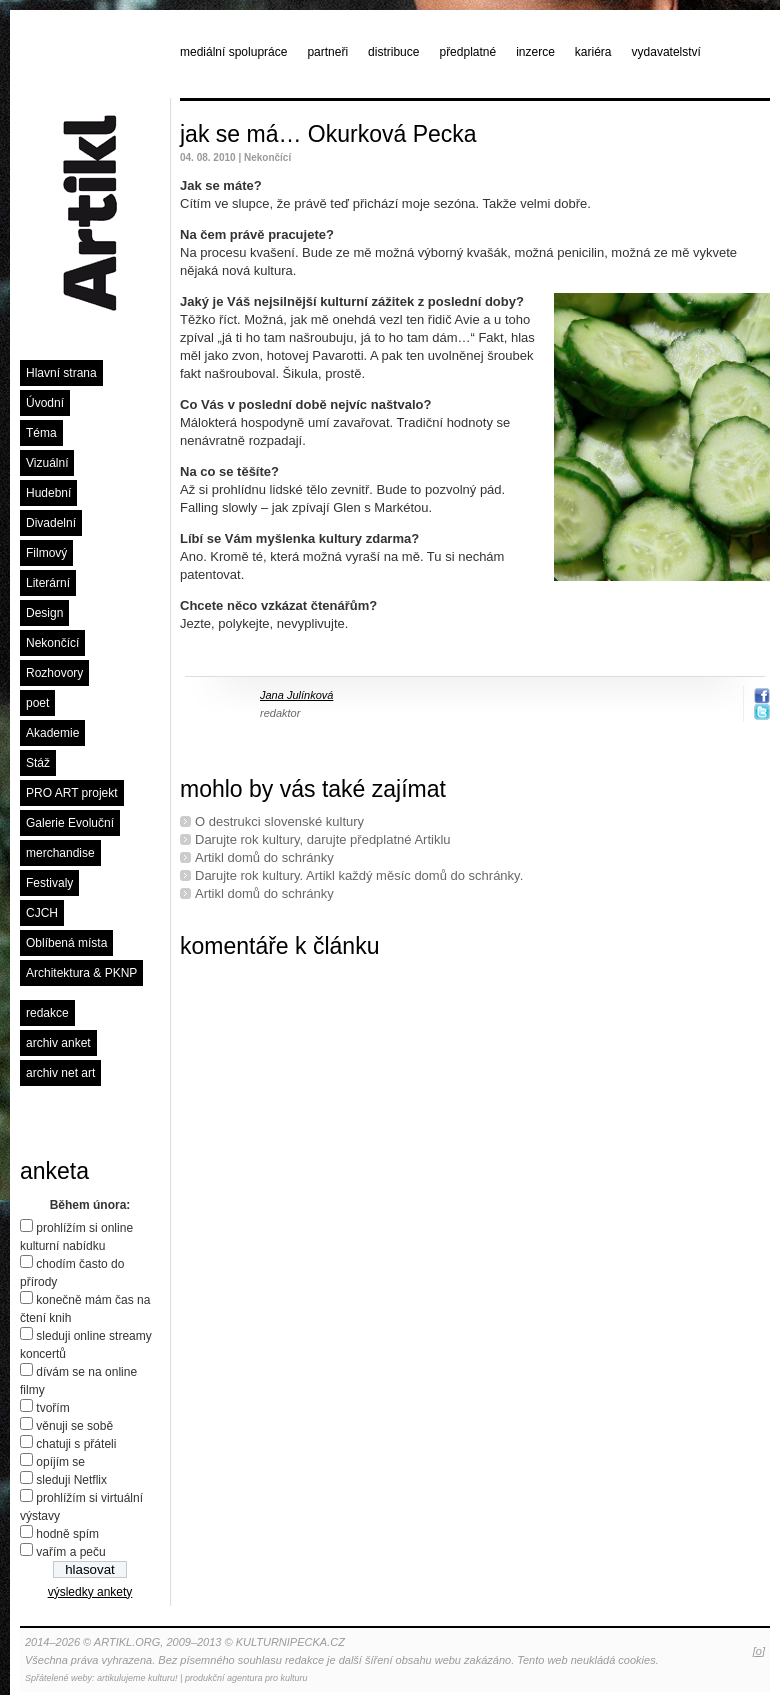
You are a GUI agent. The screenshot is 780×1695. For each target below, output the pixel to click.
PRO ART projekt (72, 793)
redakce (47, 1013)
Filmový (46, 553)
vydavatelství (666, 52)
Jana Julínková (296, 695)
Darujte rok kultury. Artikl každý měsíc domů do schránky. (359, 875)
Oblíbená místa (66, 943)
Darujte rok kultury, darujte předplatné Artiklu (323, 839)
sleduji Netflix (71, 1480)
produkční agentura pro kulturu (246, 1678)
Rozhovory (54, 673)
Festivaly (49, 883)
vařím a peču (70, 1552)
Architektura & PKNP (81, 973)
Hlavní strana (61, 373)
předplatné (467, 52)
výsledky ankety (90, 1592)
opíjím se (60, 1462)
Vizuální (47, 463)
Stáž (38, 763)
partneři (327, 52)
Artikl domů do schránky (264, 857)
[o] (759, 1651)
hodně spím (67, 1534)
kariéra (593, 52)
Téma (41, 433)
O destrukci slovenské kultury (279, 821)
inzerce (535, 52)
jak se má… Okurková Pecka (328, 134)
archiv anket (58, 1043)
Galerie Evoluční (70, 823)
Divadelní (51, 523)
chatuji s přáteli (76, 1444)
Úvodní (45, 403)
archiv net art (60, 1073)
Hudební (48, 493)
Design (44, 613)
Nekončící (52, 643)
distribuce (393, 52)
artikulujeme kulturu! (137, 1678)
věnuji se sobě (74, 1426)
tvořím (52, 1408)
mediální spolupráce (233, 52)
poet (37, 703)
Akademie (52, 733)
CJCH (42, 913)
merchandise (60, 853)
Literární (48, 583)
